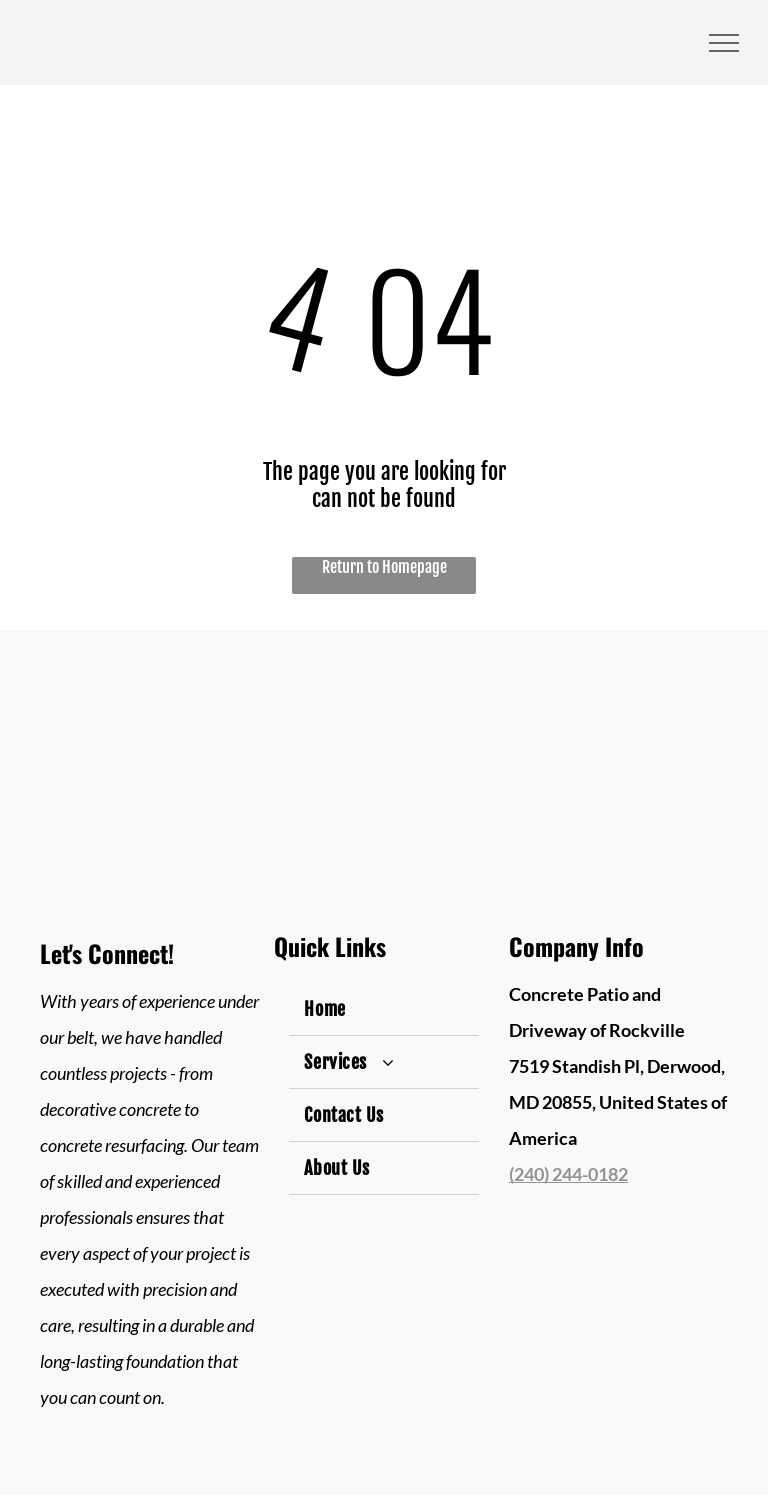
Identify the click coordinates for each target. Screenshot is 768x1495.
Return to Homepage (384, 567)
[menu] (724, 43)
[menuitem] (383, 1009)
